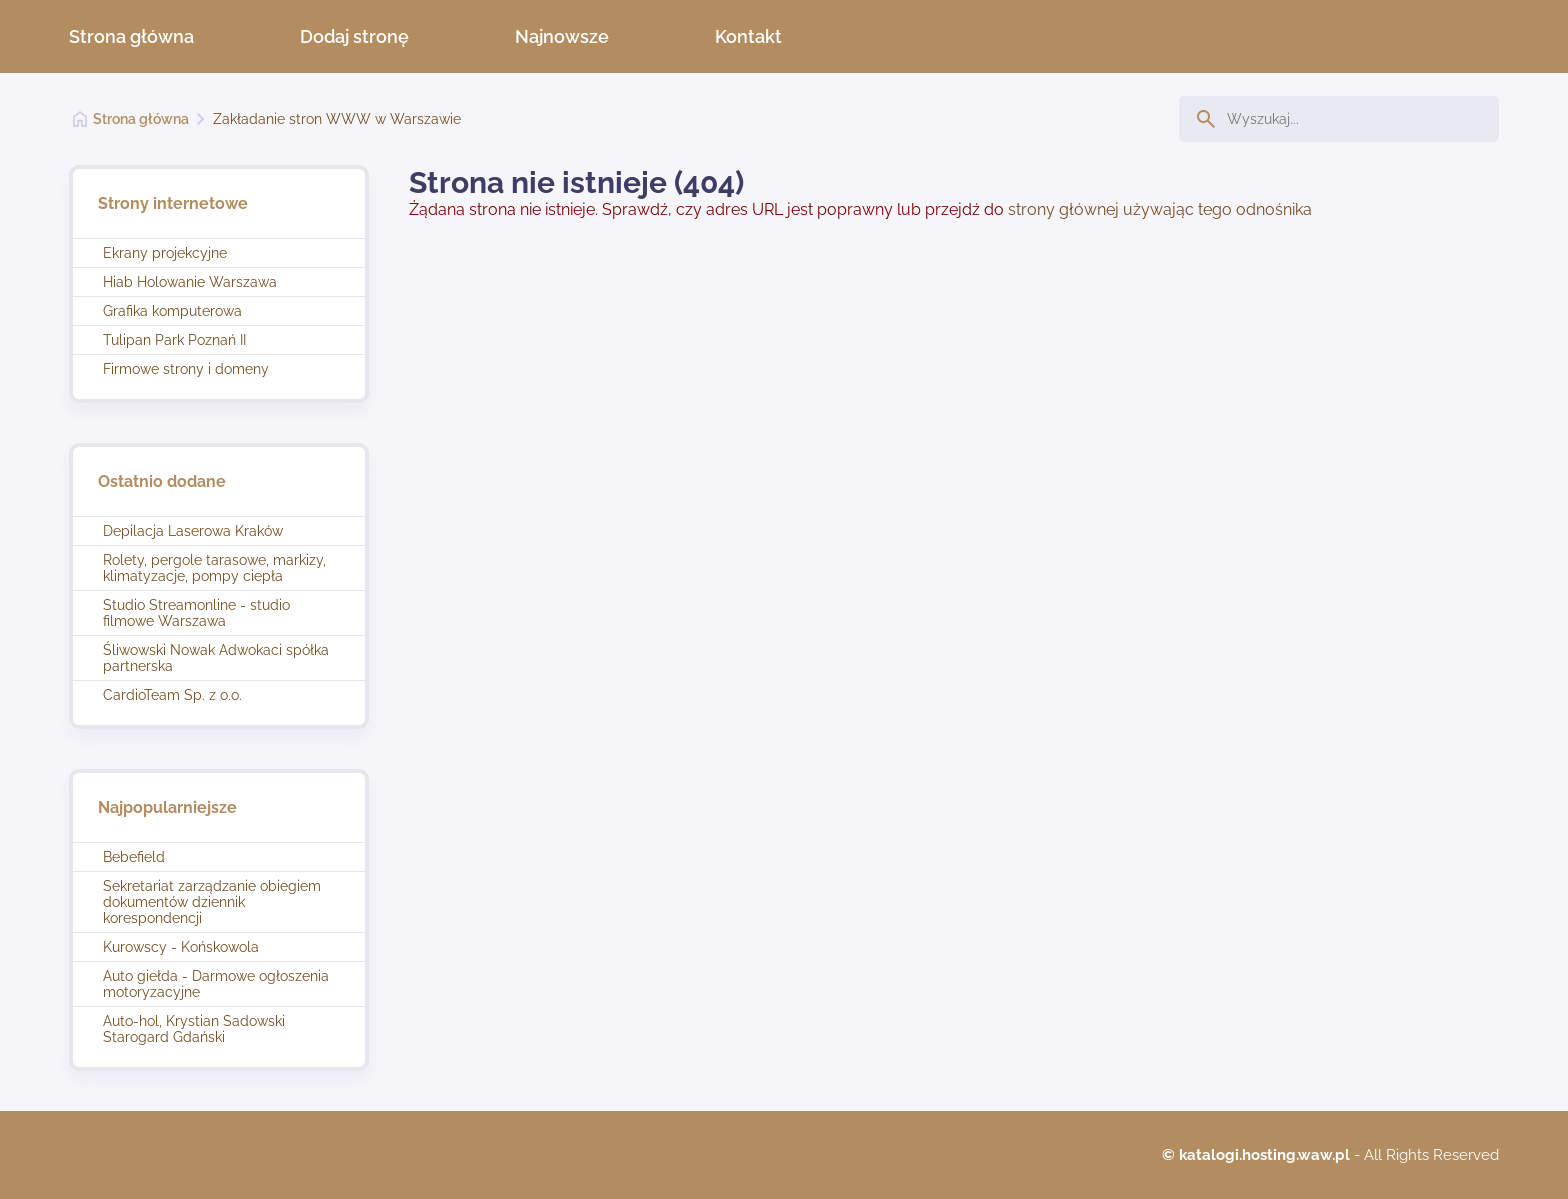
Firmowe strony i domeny (186, 369)
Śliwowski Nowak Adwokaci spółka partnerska (216, 658)
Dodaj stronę (354, 36)
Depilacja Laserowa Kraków (193, 531)
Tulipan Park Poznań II (174, 340)
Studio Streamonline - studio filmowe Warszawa (196, 613)
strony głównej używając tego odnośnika (1160, 209)
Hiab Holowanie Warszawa (190, 282)
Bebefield (134, 857)
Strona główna (131, 36)
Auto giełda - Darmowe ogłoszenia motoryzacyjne (216, 984)
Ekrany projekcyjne (165, 253)
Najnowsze (562, 36)
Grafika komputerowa (172, 311)
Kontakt (748, 36)
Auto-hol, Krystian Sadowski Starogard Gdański (194, 1029)
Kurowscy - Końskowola (181, 947)
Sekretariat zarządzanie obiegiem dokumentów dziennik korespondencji (212, 902)
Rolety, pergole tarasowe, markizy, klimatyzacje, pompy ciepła (214, 568)
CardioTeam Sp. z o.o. (172, 695)
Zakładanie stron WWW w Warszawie (337, 119)
